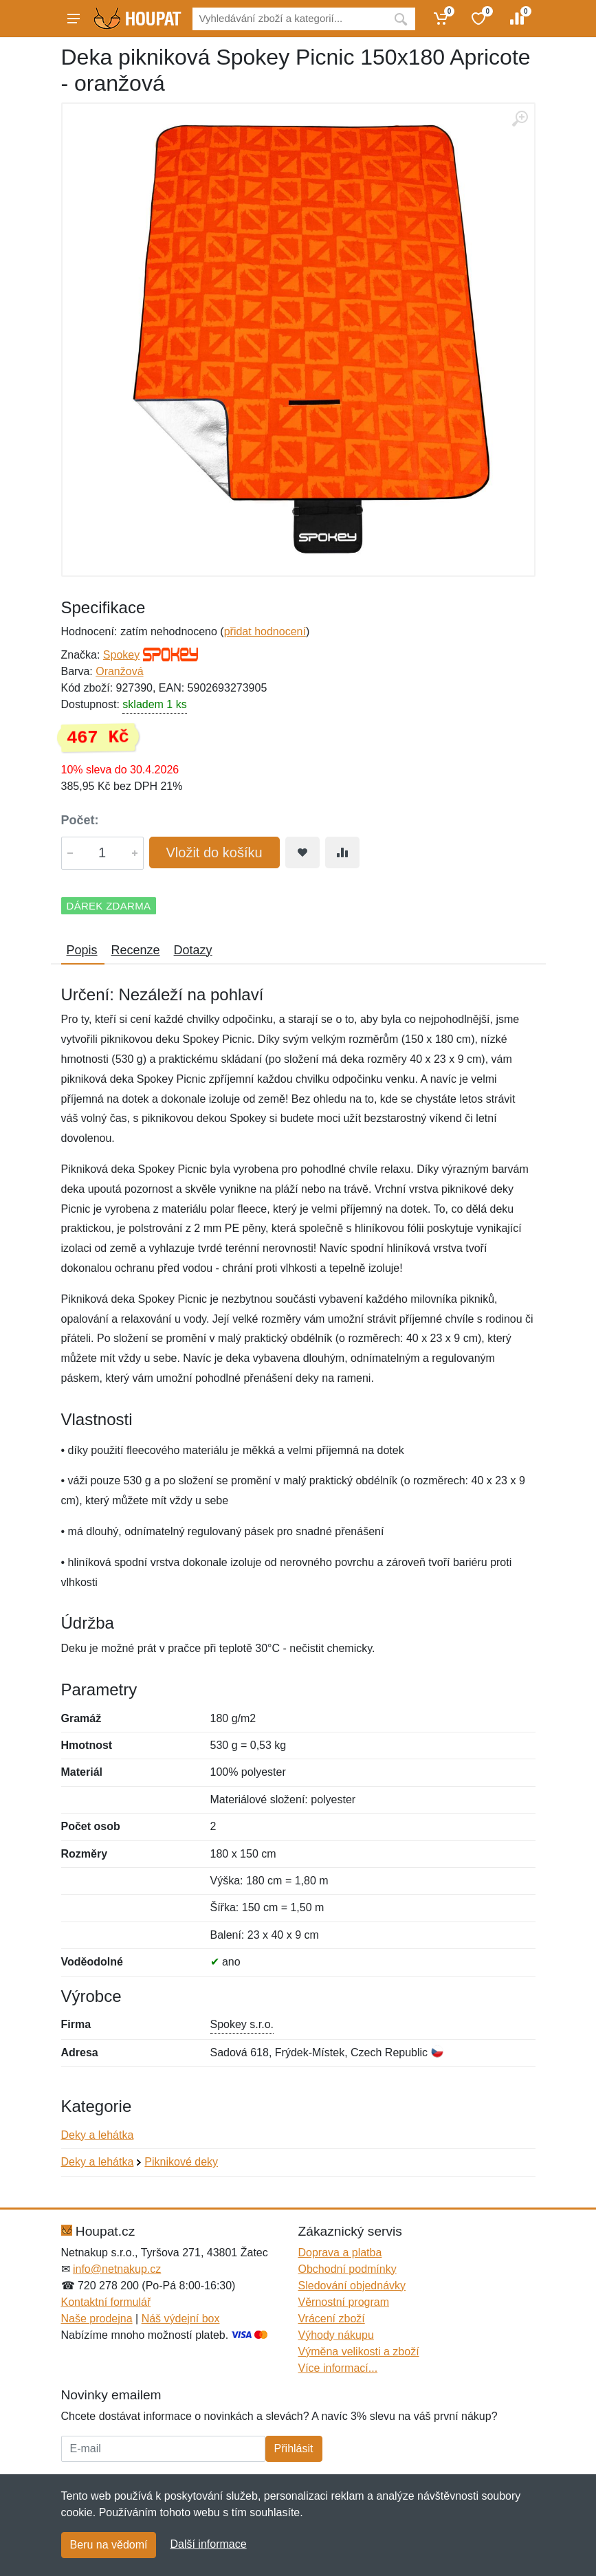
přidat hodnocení (265, 631)
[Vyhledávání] (289, 19)
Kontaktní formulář (106, 2302)
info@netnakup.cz (117, 2269)
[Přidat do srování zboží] (342, 852)
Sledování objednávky (352, 2285)
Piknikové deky (181, 2162)
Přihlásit (293, 2448)
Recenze (135, 950)
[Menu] (73, 18)
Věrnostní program (344, 2302)
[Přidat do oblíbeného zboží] (302, 852)
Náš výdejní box (181, 2318)
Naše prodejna (97, 2318)
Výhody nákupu (336, 2335)
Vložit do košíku (214, 852)
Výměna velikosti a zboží (358, 2351)
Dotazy (193, 950)
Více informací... (338, 2368)
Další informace (208, 2544)
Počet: (80, 820)
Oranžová (119, 671)
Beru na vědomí (109, 2545)
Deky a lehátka (97, 2135)
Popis (82, 950)
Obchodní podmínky (347, 2269)
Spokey (121, 655)
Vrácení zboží (331, 2318)
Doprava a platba (340, 2252)
